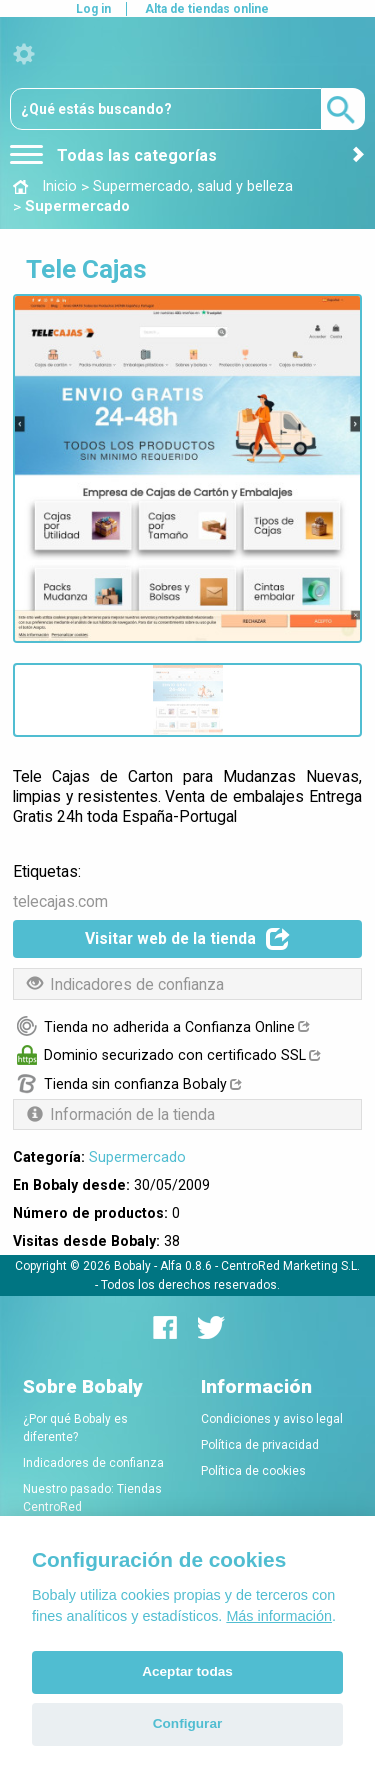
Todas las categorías (113, 155)
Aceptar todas (187, 1671)
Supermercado (137, 1157)
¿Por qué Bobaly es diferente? (75, 1428)
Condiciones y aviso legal (272, 1419)
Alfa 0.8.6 (186, 1266)
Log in (93, 9)
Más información (279, 1616)
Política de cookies (253, 1471)
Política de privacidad (260, 1445)
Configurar (187, 1723)
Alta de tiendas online (207, 9)
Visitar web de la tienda (187, 939)
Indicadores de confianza (93, 1463)
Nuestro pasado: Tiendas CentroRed (92, 1498)
